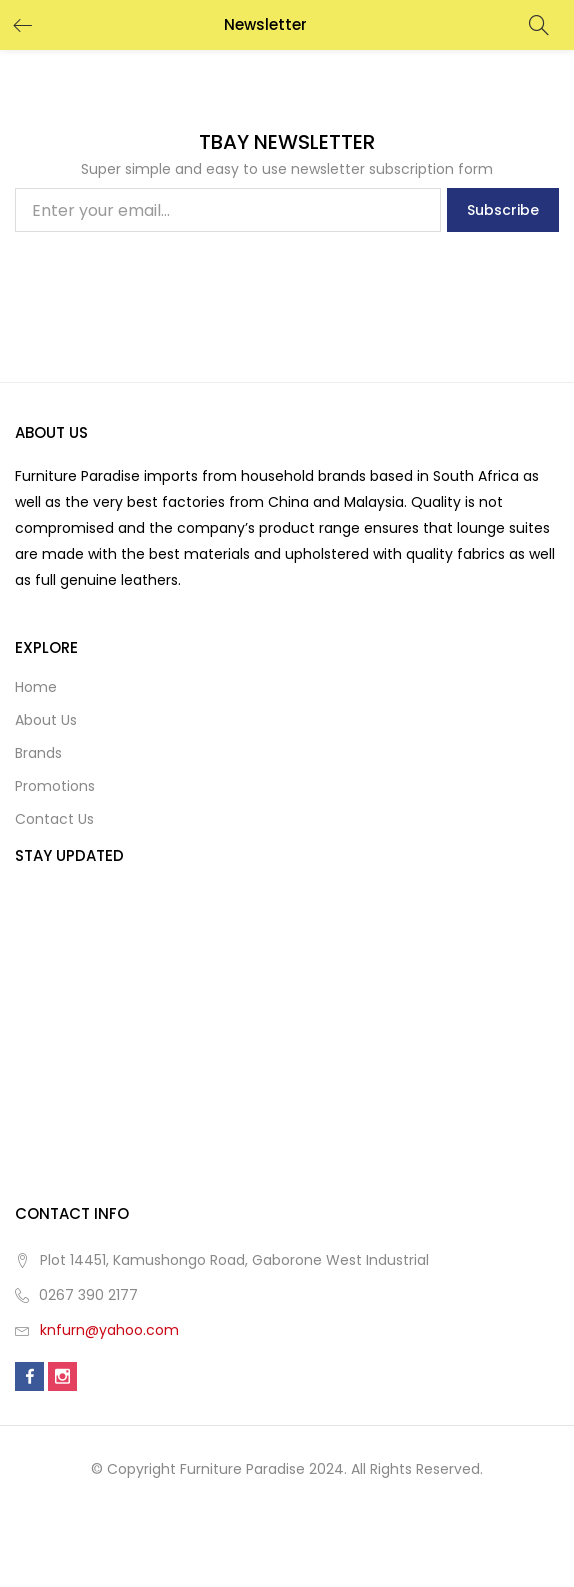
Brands (38, 753)
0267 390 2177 (88, 1295)
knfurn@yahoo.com (109, 1330)
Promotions (55, 786)
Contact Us (54, 819)
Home (36, 687)
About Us (46, 720)
